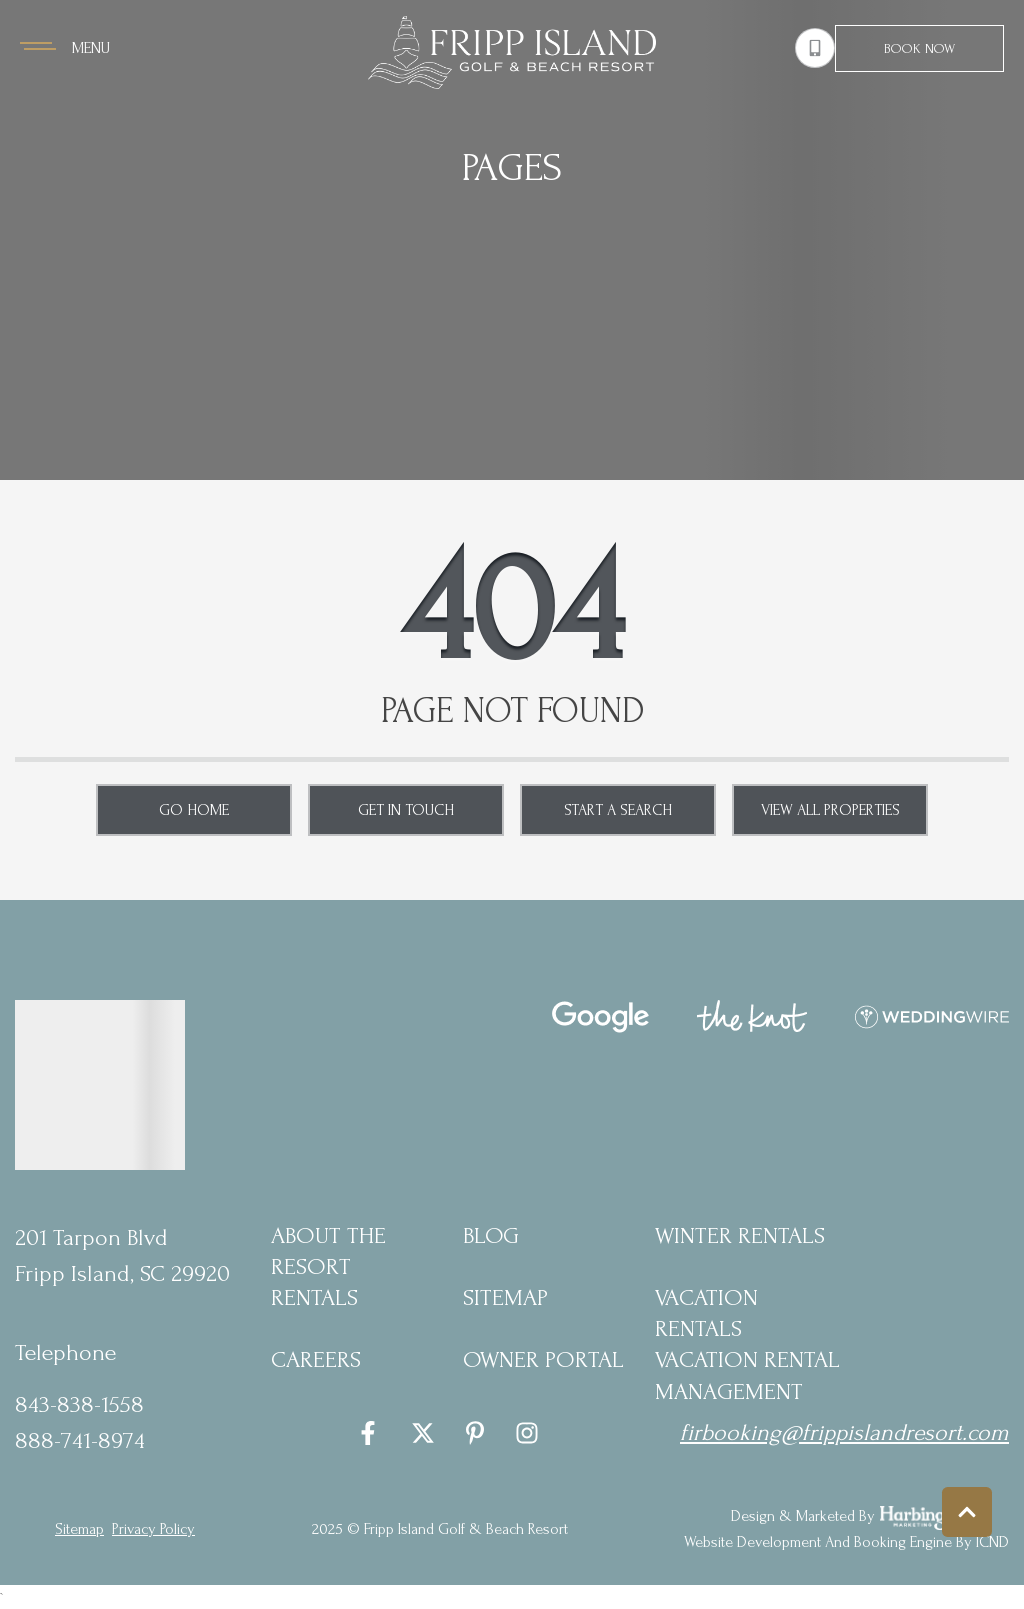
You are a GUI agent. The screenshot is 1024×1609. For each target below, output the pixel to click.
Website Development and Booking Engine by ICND (846, 1542)
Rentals (314, 1297)
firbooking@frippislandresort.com (844, 1432)
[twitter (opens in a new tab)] (423, 1433)
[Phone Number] (815, 48)
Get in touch (406, 810)
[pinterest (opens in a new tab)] (475, 1433)
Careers (316, 1359)
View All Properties (830, 810)
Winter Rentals (740, 1235)
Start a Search (618, 810)
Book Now (919, 48)
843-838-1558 (79, 1404)
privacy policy (153, 1529)
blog (491, 1235)
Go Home (194, 810)
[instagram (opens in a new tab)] (527, 1433)
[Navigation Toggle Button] (65, 48)
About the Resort (328, 1251)
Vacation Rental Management (747, 1375)
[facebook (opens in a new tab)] (371, 1433)
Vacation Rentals (706, 1313)
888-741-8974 (80, 1440)
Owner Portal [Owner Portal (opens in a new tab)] (543, 1359)
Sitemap (505, 1297)
